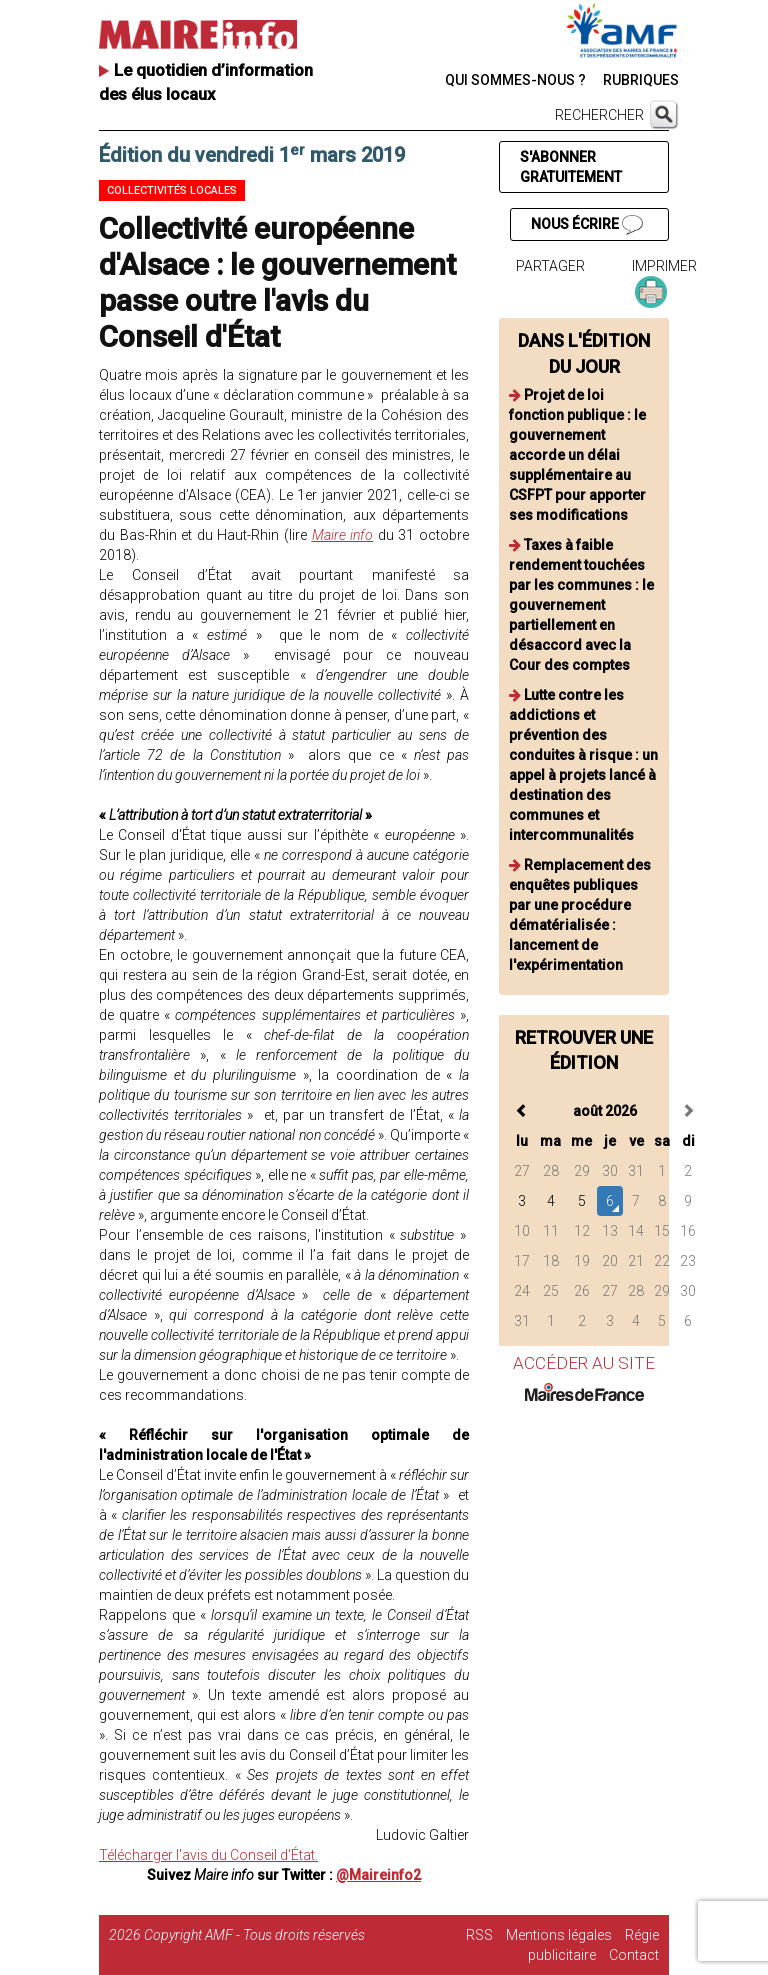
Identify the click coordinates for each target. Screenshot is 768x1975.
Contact (634, 1955)
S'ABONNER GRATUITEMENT (571, 167)
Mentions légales (559, 1935)
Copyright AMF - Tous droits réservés (254, 1935)
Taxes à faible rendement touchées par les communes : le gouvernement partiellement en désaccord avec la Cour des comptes (581, 605)
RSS (479, 1935)
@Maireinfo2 (378, 1875)
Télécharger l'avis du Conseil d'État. (208, 1855)
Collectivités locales (172, 190)
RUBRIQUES (641, 80)
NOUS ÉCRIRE (587, 225)
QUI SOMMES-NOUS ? (515, 80)
